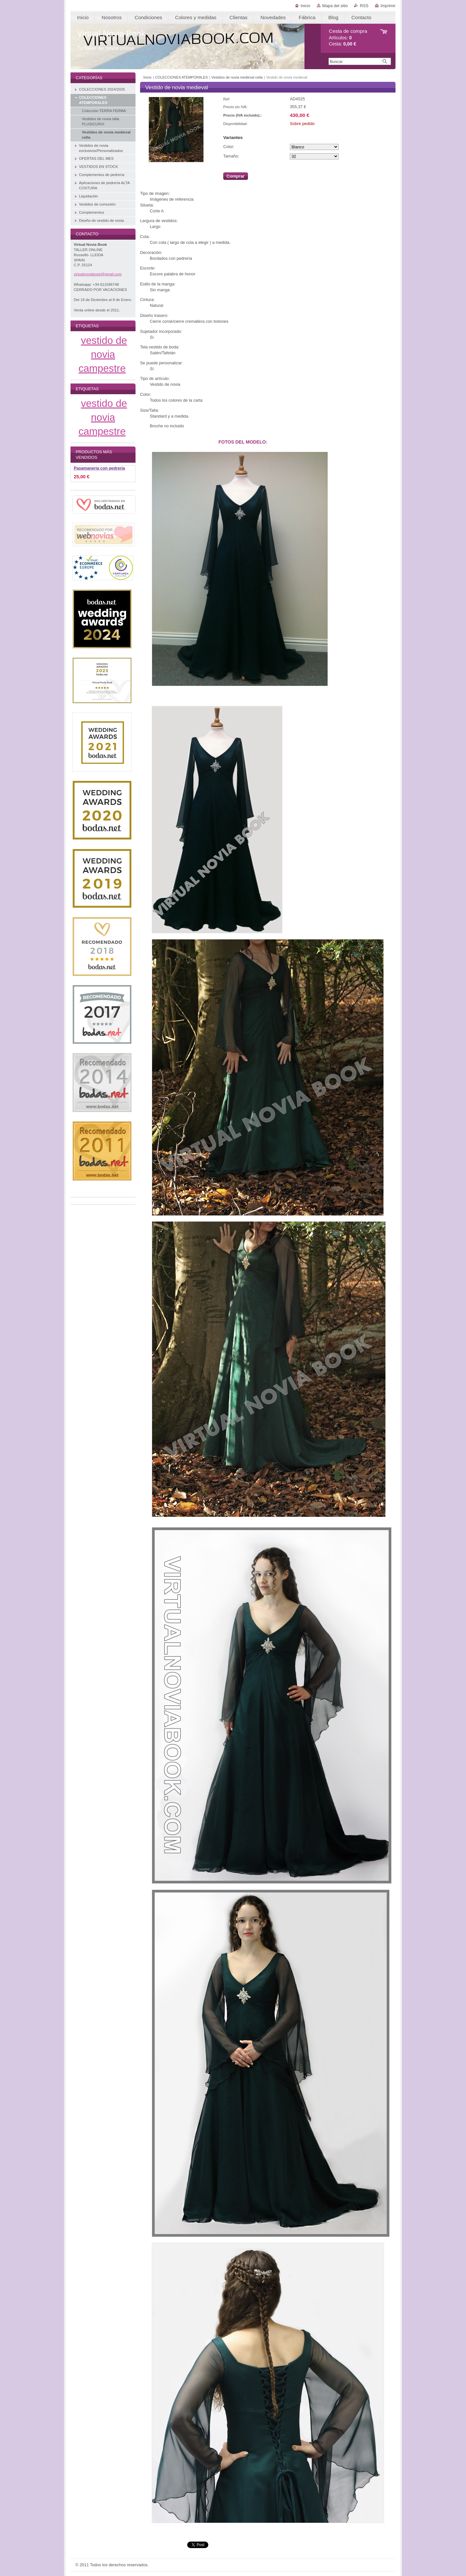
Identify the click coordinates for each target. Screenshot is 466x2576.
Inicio (305, 5)
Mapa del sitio (335, 5)
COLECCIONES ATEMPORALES (181, 77)
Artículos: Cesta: (348, 37)
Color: (228, 146)
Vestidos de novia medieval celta (237, 77)
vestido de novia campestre (103, 354)
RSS (364, 5)
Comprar (236, 176)
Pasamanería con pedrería (99, 468)
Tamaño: (231, 156)
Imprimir (388, 5)
